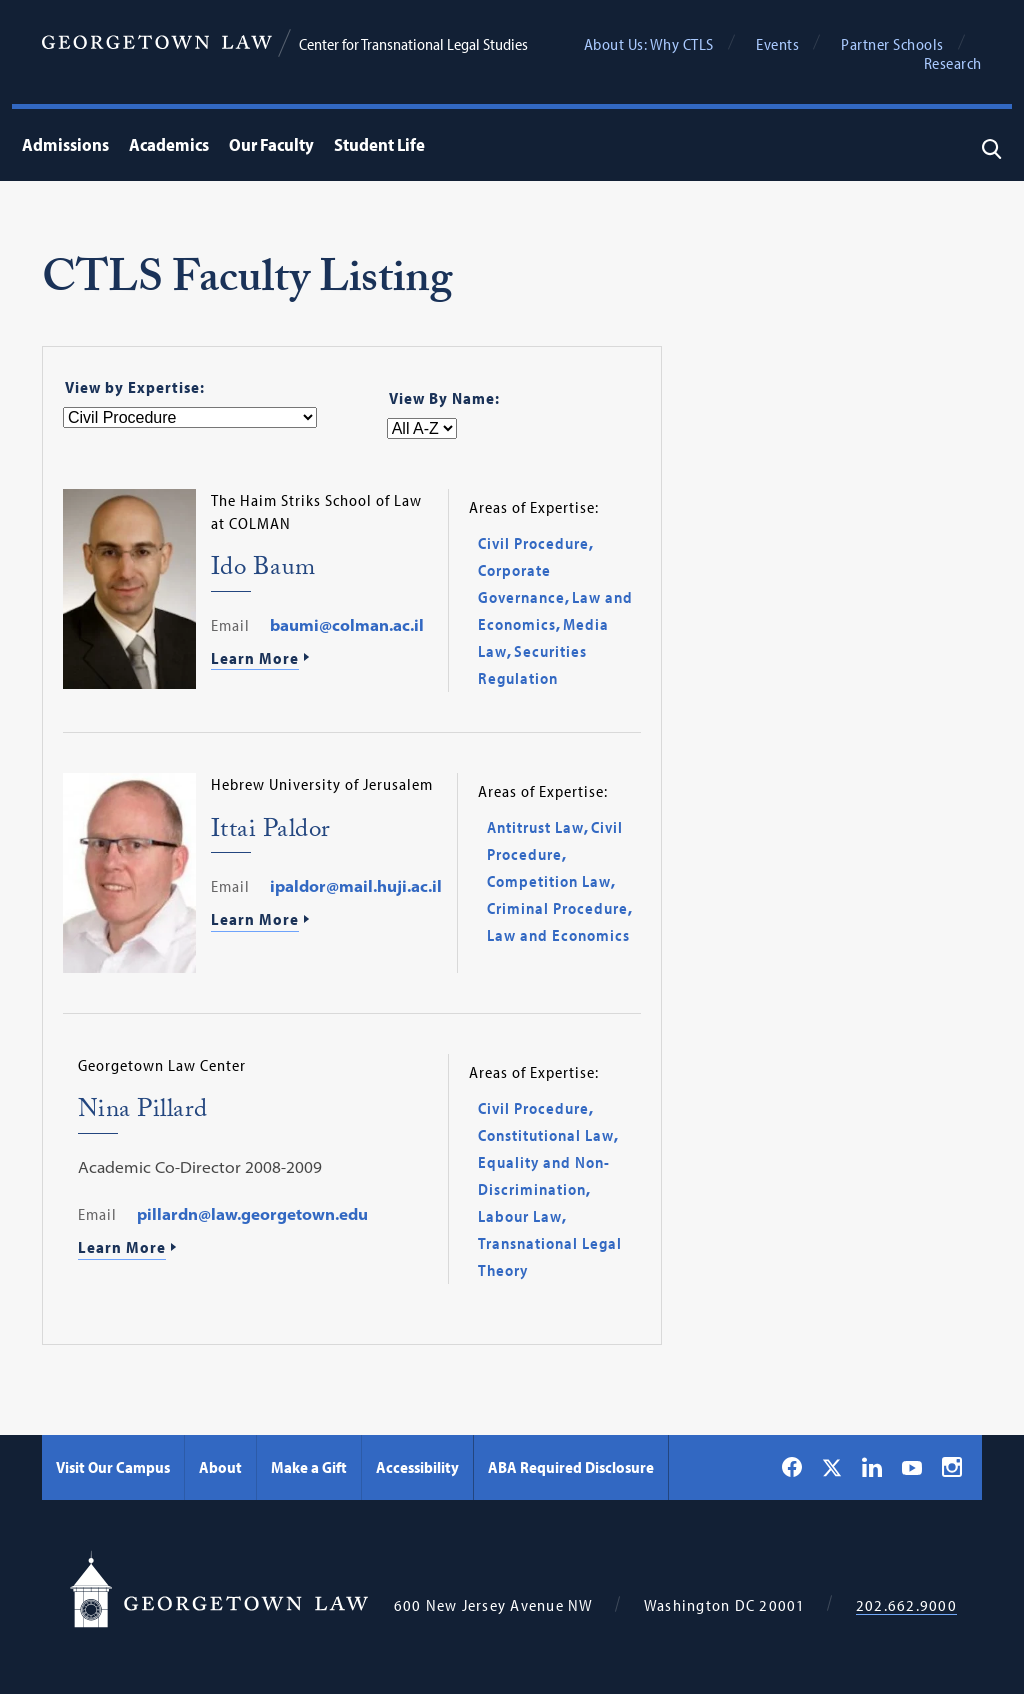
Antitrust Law (535, 827)
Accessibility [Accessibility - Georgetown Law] (417, 1467)
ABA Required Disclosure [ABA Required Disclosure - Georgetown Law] (571, 1467)
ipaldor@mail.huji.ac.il (356, 886)
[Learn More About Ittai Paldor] (326, 921)
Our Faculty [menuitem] (271, 144)
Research (953, 63)
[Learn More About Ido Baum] (322, 660)
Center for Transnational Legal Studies (413, 44)
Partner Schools (892, 44)
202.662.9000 (906, 1605)
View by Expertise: (135, 387)
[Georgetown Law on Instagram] (952, 1467)
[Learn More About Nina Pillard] (255, 1249)
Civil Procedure (533, 543)
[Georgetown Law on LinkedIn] (872, 1467)
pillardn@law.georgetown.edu (252, 1214)
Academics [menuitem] (169, 144)
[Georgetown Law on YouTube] (912, 1467)
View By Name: (444, 398)
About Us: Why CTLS (649, 44)
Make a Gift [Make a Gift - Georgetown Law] (309, 1467)
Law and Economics (558, 935)
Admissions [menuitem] (65, 144)
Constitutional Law (546, 1135)
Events (777, 44)
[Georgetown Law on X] (832, 1467)
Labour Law (520, 1216)
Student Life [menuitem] (379, 144)
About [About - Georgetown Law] (220, 1467)
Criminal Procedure (557, 908)
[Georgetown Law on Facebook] (792, 1467)
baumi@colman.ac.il (347, 625)
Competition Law (549, 881)
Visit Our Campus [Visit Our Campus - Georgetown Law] (113, 1467)
